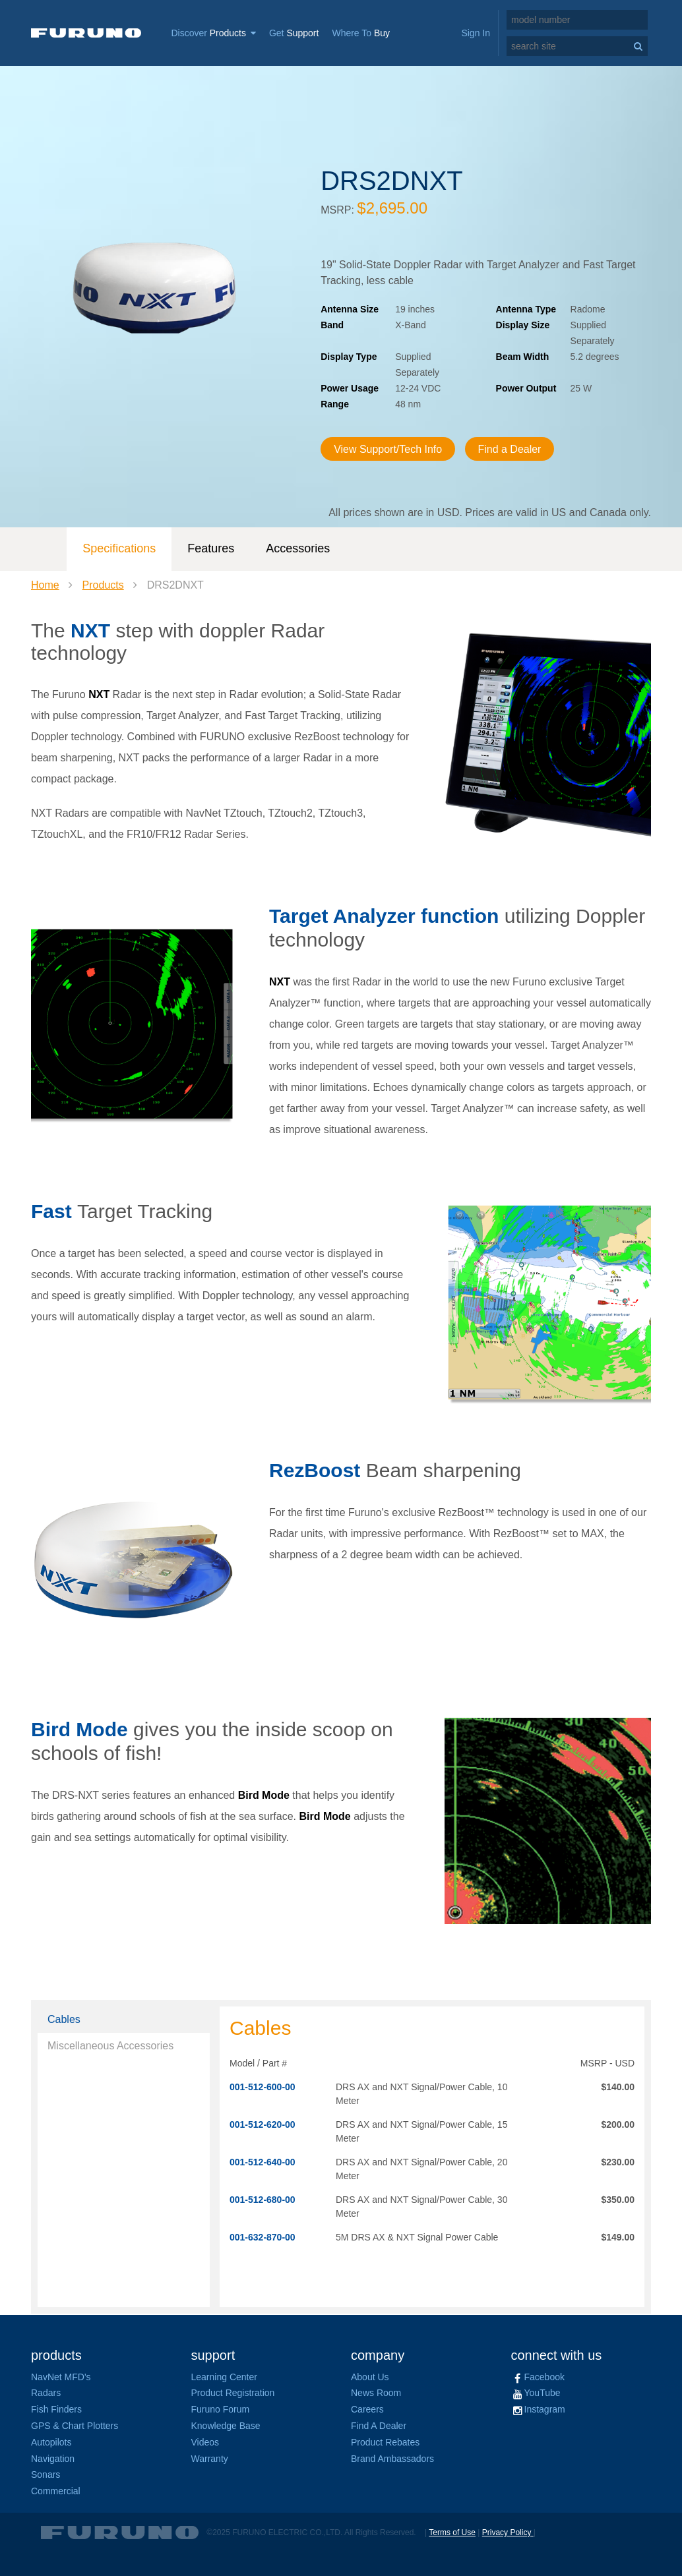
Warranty (209, 2458)
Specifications (119, 548)
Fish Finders (56, 2409)
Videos (205, 2442)
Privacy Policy (508, 2532)
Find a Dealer (510, 449)
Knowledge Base (226, 2425)
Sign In (475, 33)
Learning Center (224, 2377)
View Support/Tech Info (388, 449)
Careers (367, 2409)
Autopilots (51, 2442)
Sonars (45, 2474)
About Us (370, 2377)
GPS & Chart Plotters (74, 2425)
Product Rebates (385, 2442)
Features (210, 548)
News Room (376, 2392)
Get (294, 33)
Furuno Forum (220, 2409)
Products (103, 585)
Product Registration (233, 2392)
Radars (46, 2392)
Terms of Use (452, 2532)
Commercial (55, 2491)
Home (45, 585)
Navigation (53, 2458)
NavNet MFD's (61, 2377)
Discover (213, 33)
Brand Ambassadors (392, 2458)
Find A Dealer (378, 2425)
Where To (361, 33)
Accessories (298, 548)
